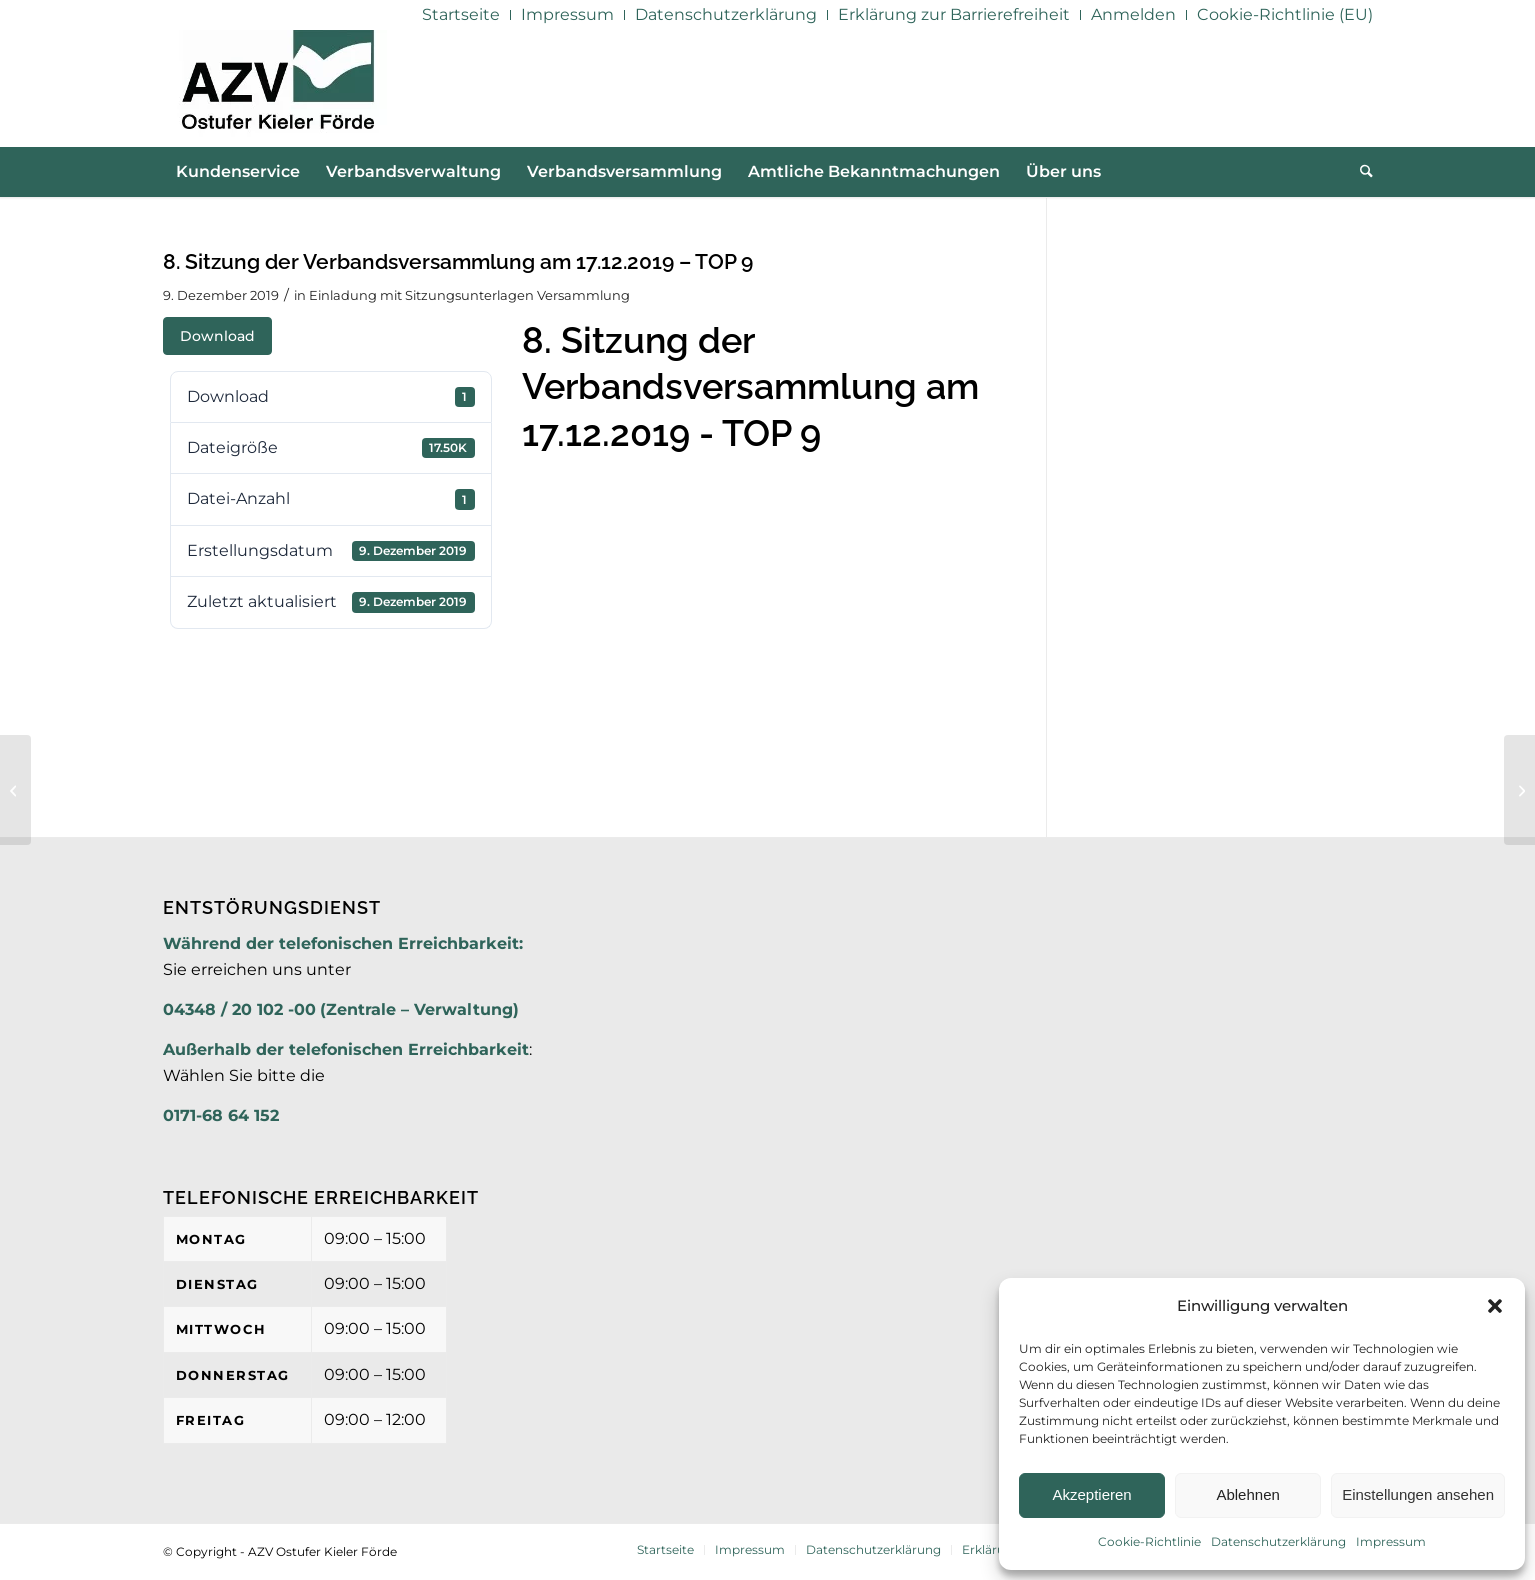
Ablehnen (1247, 1494)
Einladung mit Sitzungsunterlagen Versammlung (469, 295)
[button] (1495, 1306)
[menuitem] (461, 15)
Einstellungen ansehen (1418, 1494)
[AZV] (277, 88)
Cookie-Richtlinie (1149, 1541)
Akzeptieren (1091, 1494)
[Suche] (1360, 172)
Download (217, 336)
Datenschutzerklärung (1278, 1541)
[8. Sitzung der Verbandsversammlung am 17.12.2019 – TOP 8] (15, 790)
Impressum (1391, 1541)
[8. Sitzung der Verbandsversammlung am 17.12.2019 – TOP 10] (1519, 790)
